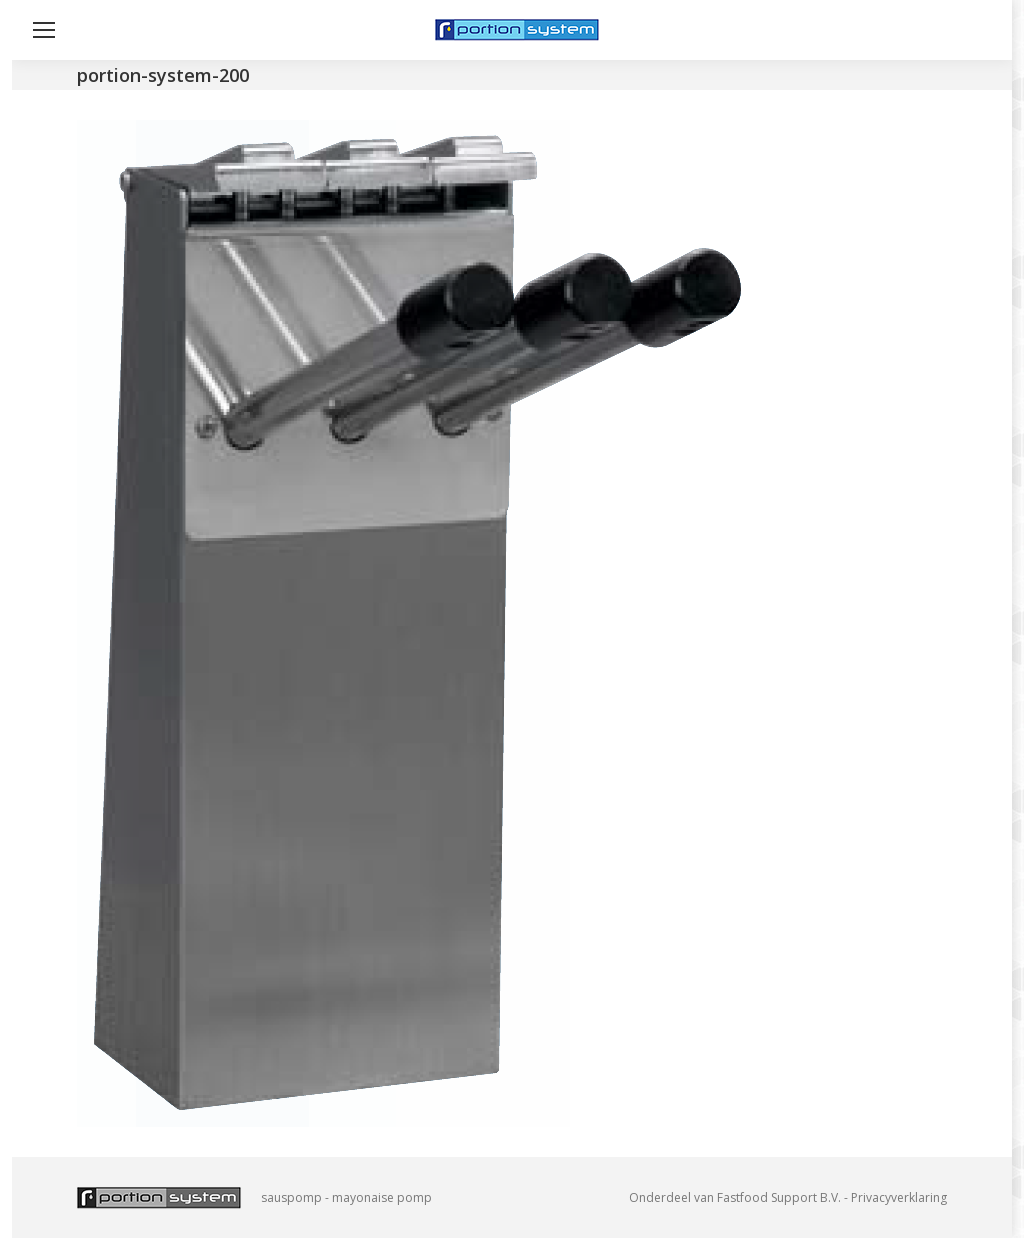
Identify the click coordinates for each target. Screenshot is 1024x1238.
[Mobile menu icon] (44, 30)
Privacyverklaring (899, 1197)
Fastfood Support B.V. (779, 1197)
